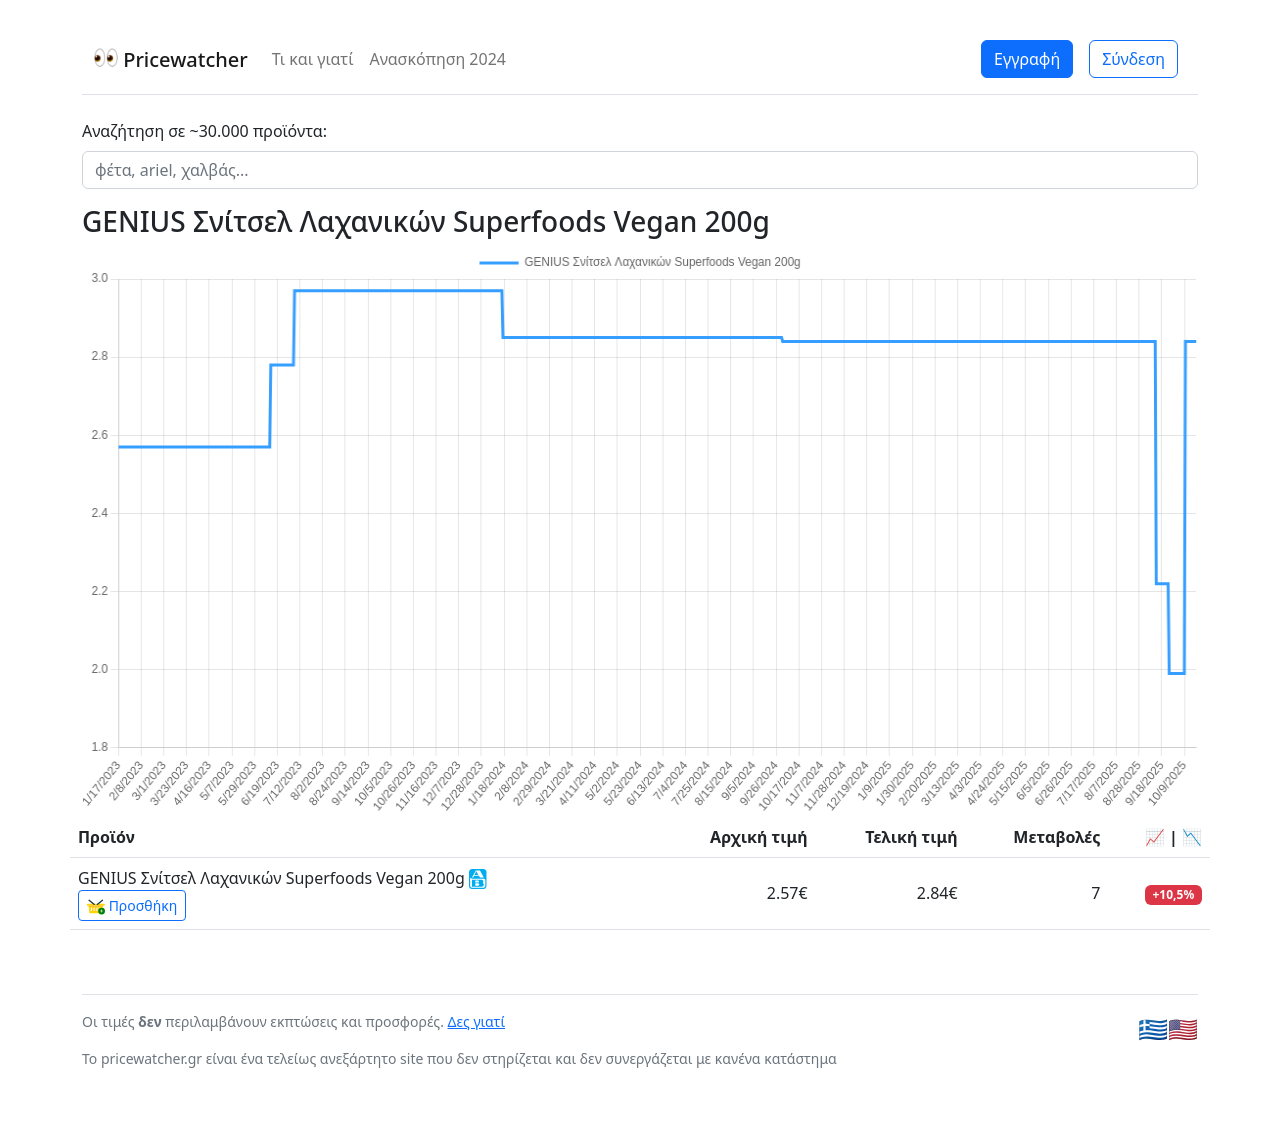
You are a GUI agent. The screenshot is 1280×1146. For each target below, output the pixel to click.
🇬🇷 (1153, 1028)
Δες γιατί (477, 1021)
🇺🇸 (1183, 1028)
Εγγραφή (1027, 59)
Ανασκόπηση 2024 (437, 59)
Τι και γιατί (313, 59)
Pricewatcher (171, 59)
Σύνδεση (1133, 59)
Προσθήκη (132, 906)
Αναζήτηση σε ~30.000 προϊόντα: (204, 131)
